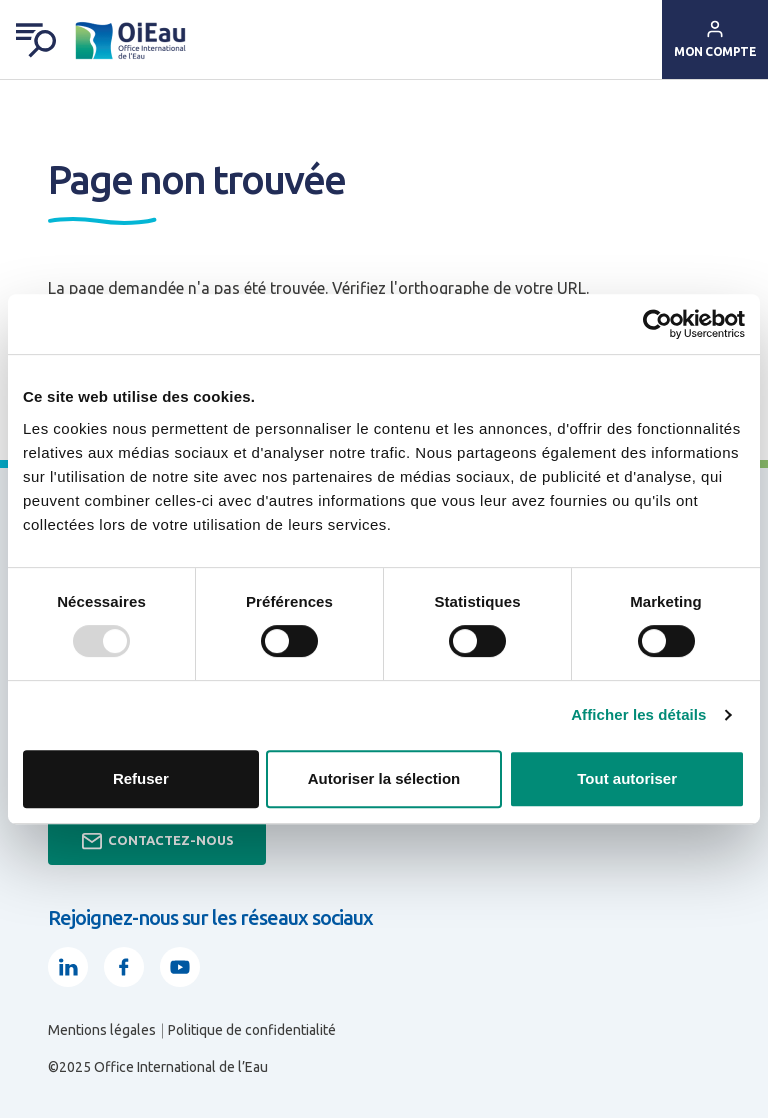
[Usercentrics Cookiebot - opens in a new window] (657, 324)
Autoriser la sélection (384, 778)
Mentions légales (102, 1030)
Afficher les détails (638, 714)
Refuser (141, 778)
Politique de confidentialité (252, 1030)
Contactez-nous (157, 841)
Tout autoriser (627, 778)
